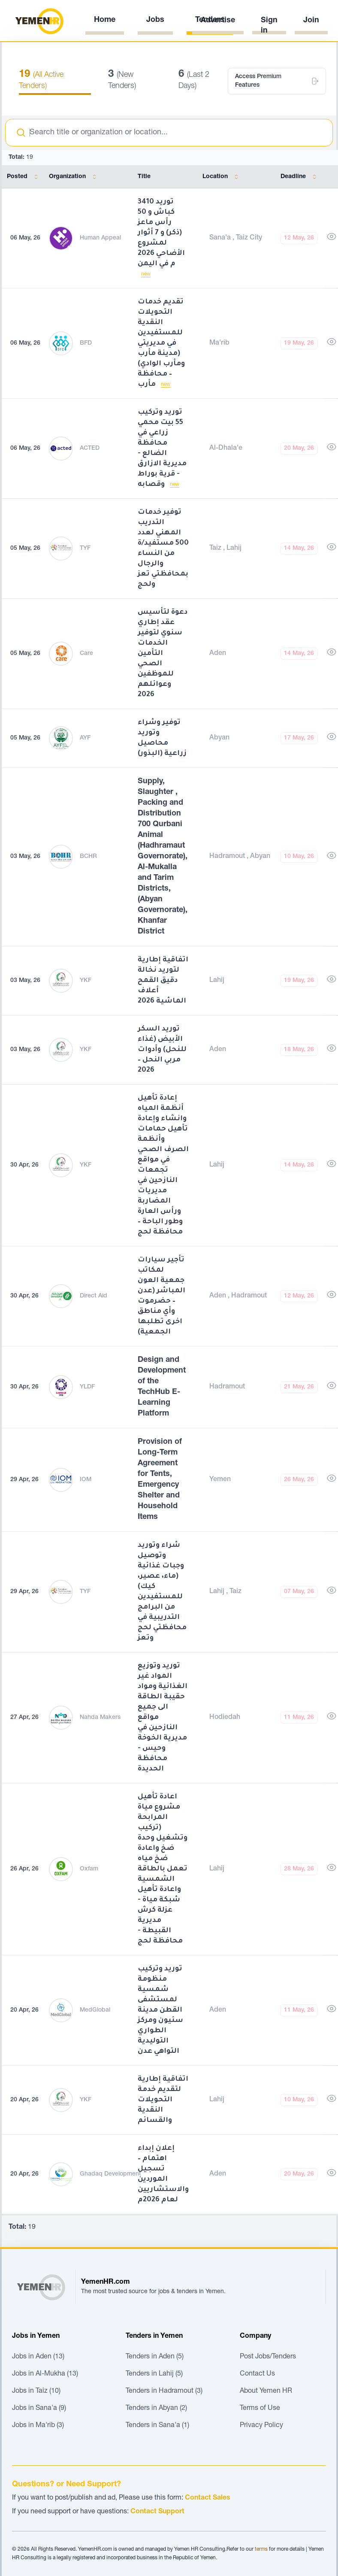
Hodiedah (224, 1717)
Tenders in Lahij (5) (154, 2374)
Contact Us (257, 2374)
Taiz (216, 548)
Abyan (219, 738)
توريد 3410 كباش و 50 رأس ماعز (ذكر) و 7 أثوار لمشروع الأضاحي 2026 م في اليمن (161, 233)
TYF (85, 549)
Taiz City (249, 238)
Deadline (300, 177)
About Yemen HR (266, 2391)
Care (86, 654)
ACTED (90, 448)
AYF (85, 738)
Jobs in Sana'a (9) (39, 2408)
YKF (85, 981)
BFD (86, 343)
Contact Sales (207, 2498)
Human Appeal (100, 238)
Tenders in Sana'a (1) (157, 2425)
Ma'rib (219, 343)
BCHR (88, 857)
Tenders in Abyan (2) (156, 2408)
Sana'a (220, 238)
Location (221, 177)
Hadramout (228, 856)
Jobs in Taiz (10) (36, 2391)
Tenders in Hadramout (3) (164, 2391)
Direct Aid (93, 1296)
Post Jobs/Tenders (268, 2357)
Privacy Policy (261, 2425)
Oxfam (89, 1869)
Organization (74, 177)
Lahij (233, 548)
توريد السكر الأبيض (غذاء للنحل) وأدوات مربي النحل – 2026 (162, 1049)
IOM (85, 1480)
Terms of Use (260, 2408)
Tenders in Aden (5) (155, 2357)
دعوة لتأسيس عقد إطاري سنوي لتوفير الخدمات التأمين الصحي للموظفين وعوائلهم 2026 (162, 654)
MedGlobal (95, 2010)
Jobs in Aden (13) (38, 2357)
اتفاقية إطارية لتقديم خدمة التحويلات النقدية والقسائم (163, 2100)
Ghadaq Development (110, 2174)
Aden (217, 653)
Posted (24, 177)
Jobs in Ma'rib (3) (38, 2425)
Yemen (220, 1479)
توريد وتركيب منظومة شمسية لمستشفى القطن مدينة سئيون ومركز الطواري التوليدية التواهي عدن (160, 2010)
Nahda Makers (100, 1718)
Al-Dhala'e (225, 448)
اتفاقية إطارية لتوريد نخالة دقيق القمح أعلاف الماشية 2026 (163, 980)
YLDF (87, 1387)
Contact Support (157, 2512)
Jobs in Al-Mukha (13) (45, 2374)
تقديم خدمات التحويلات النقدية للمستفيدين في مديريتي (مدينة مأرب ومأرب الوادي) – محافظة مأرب (161, 343)
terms (261, 2549)
